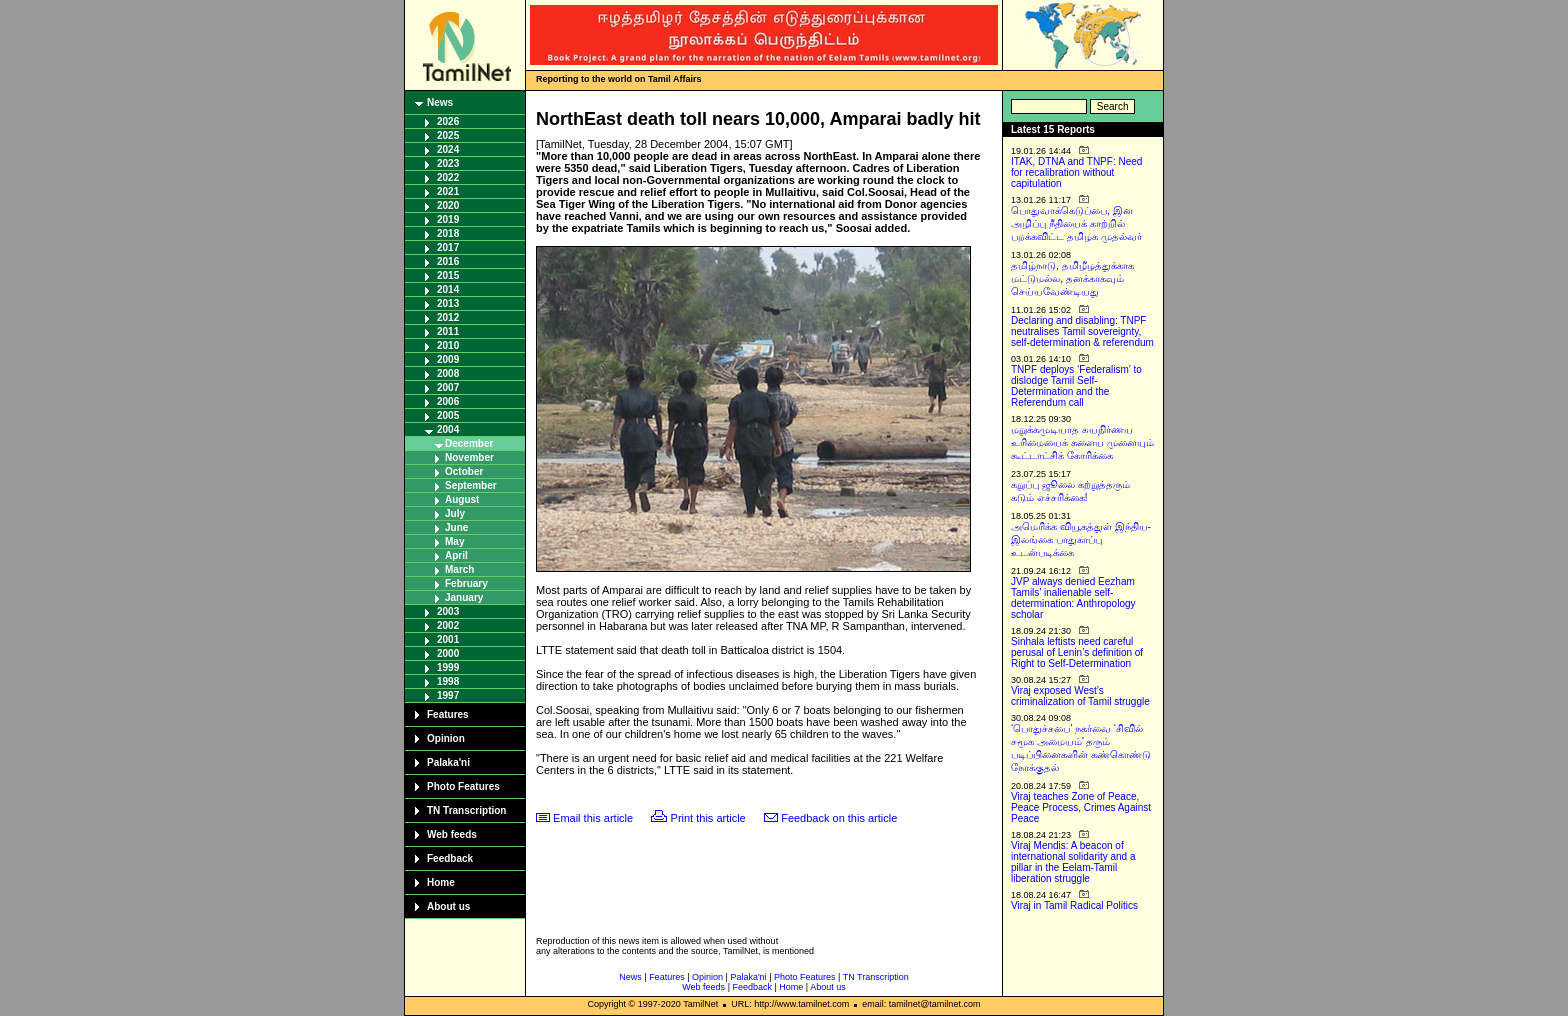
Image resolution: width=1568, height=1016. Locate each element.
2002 (448, 625)
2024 (448, 149)
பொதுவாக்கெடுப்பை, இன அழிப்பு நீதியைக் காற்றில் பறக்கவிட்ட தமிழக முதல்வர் (1076, 223)
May (454, 541)
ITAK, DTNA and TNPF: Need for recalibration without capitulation (1076, 172)
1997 (448, 695)
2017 (448, 247)
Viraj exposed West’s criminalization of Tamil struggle (1080, 696)
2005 (448, 415)
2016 (448, 261)
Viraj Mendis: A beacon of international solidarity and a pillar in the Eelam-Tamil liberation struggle (1073, 862)
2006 (448, 401)
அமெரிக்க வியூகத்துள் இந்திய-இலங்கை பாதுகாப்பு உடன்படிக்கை (1081, 539)
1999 (448, 667)
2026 (448, 121)
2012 (448, 317)
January (464, 597)
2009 (448, 359)
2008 (448, 373)
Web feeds (452, 834)
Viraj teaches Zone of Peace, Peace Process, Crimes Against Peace (1081, 807)
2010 (448, 345)
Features (448, 714)
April (456, 555)
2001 (448, 639)
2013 (448, 303)
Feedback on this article (839, 818)
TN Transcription (466, 810)
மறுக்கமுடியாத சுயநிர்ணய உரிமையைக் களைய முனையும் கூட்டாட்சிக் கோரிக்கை (1082, 442)
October (464, 471)
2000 (448, 653)
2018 (448, 233)
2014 (448, 289)
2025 (448, 135)
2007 (448, 387)
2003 (448, 611)
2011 (448, 331)
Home (441, 882)
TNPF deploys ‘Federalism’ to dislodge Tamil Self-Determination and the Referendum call (1076, 386)
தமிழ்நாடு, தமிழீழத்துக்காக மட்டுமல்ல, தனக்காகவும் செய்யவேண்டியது (1072, 278)
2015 (448, 275)
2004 (448, 429)
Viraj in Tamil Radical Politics (1074, 905)
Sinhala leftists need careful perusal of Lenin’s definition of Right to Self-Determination (1077, 652)
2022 (448, 177)
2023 (448, 163)
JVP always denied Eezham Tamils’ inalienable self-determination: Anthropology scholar (1073, 598)
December (469, 443)
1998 (448, 681)
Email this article (593, 818)
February (466, 583)
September (471, 485)
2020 (448, 205)
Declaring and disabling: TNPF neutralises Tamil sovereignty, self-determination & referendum (1082, 331)
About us (448, 906)
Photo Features (463, 786)
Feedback (450, 858)
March (459, 569)
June (456, 527)
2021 (448, 191)
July (455, 513)
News (440, 102)
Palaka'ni (448, 762)
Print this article (708, 818)
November (469, 457)
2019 (448, 219)
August (462, 499)
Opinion (446, 738)
